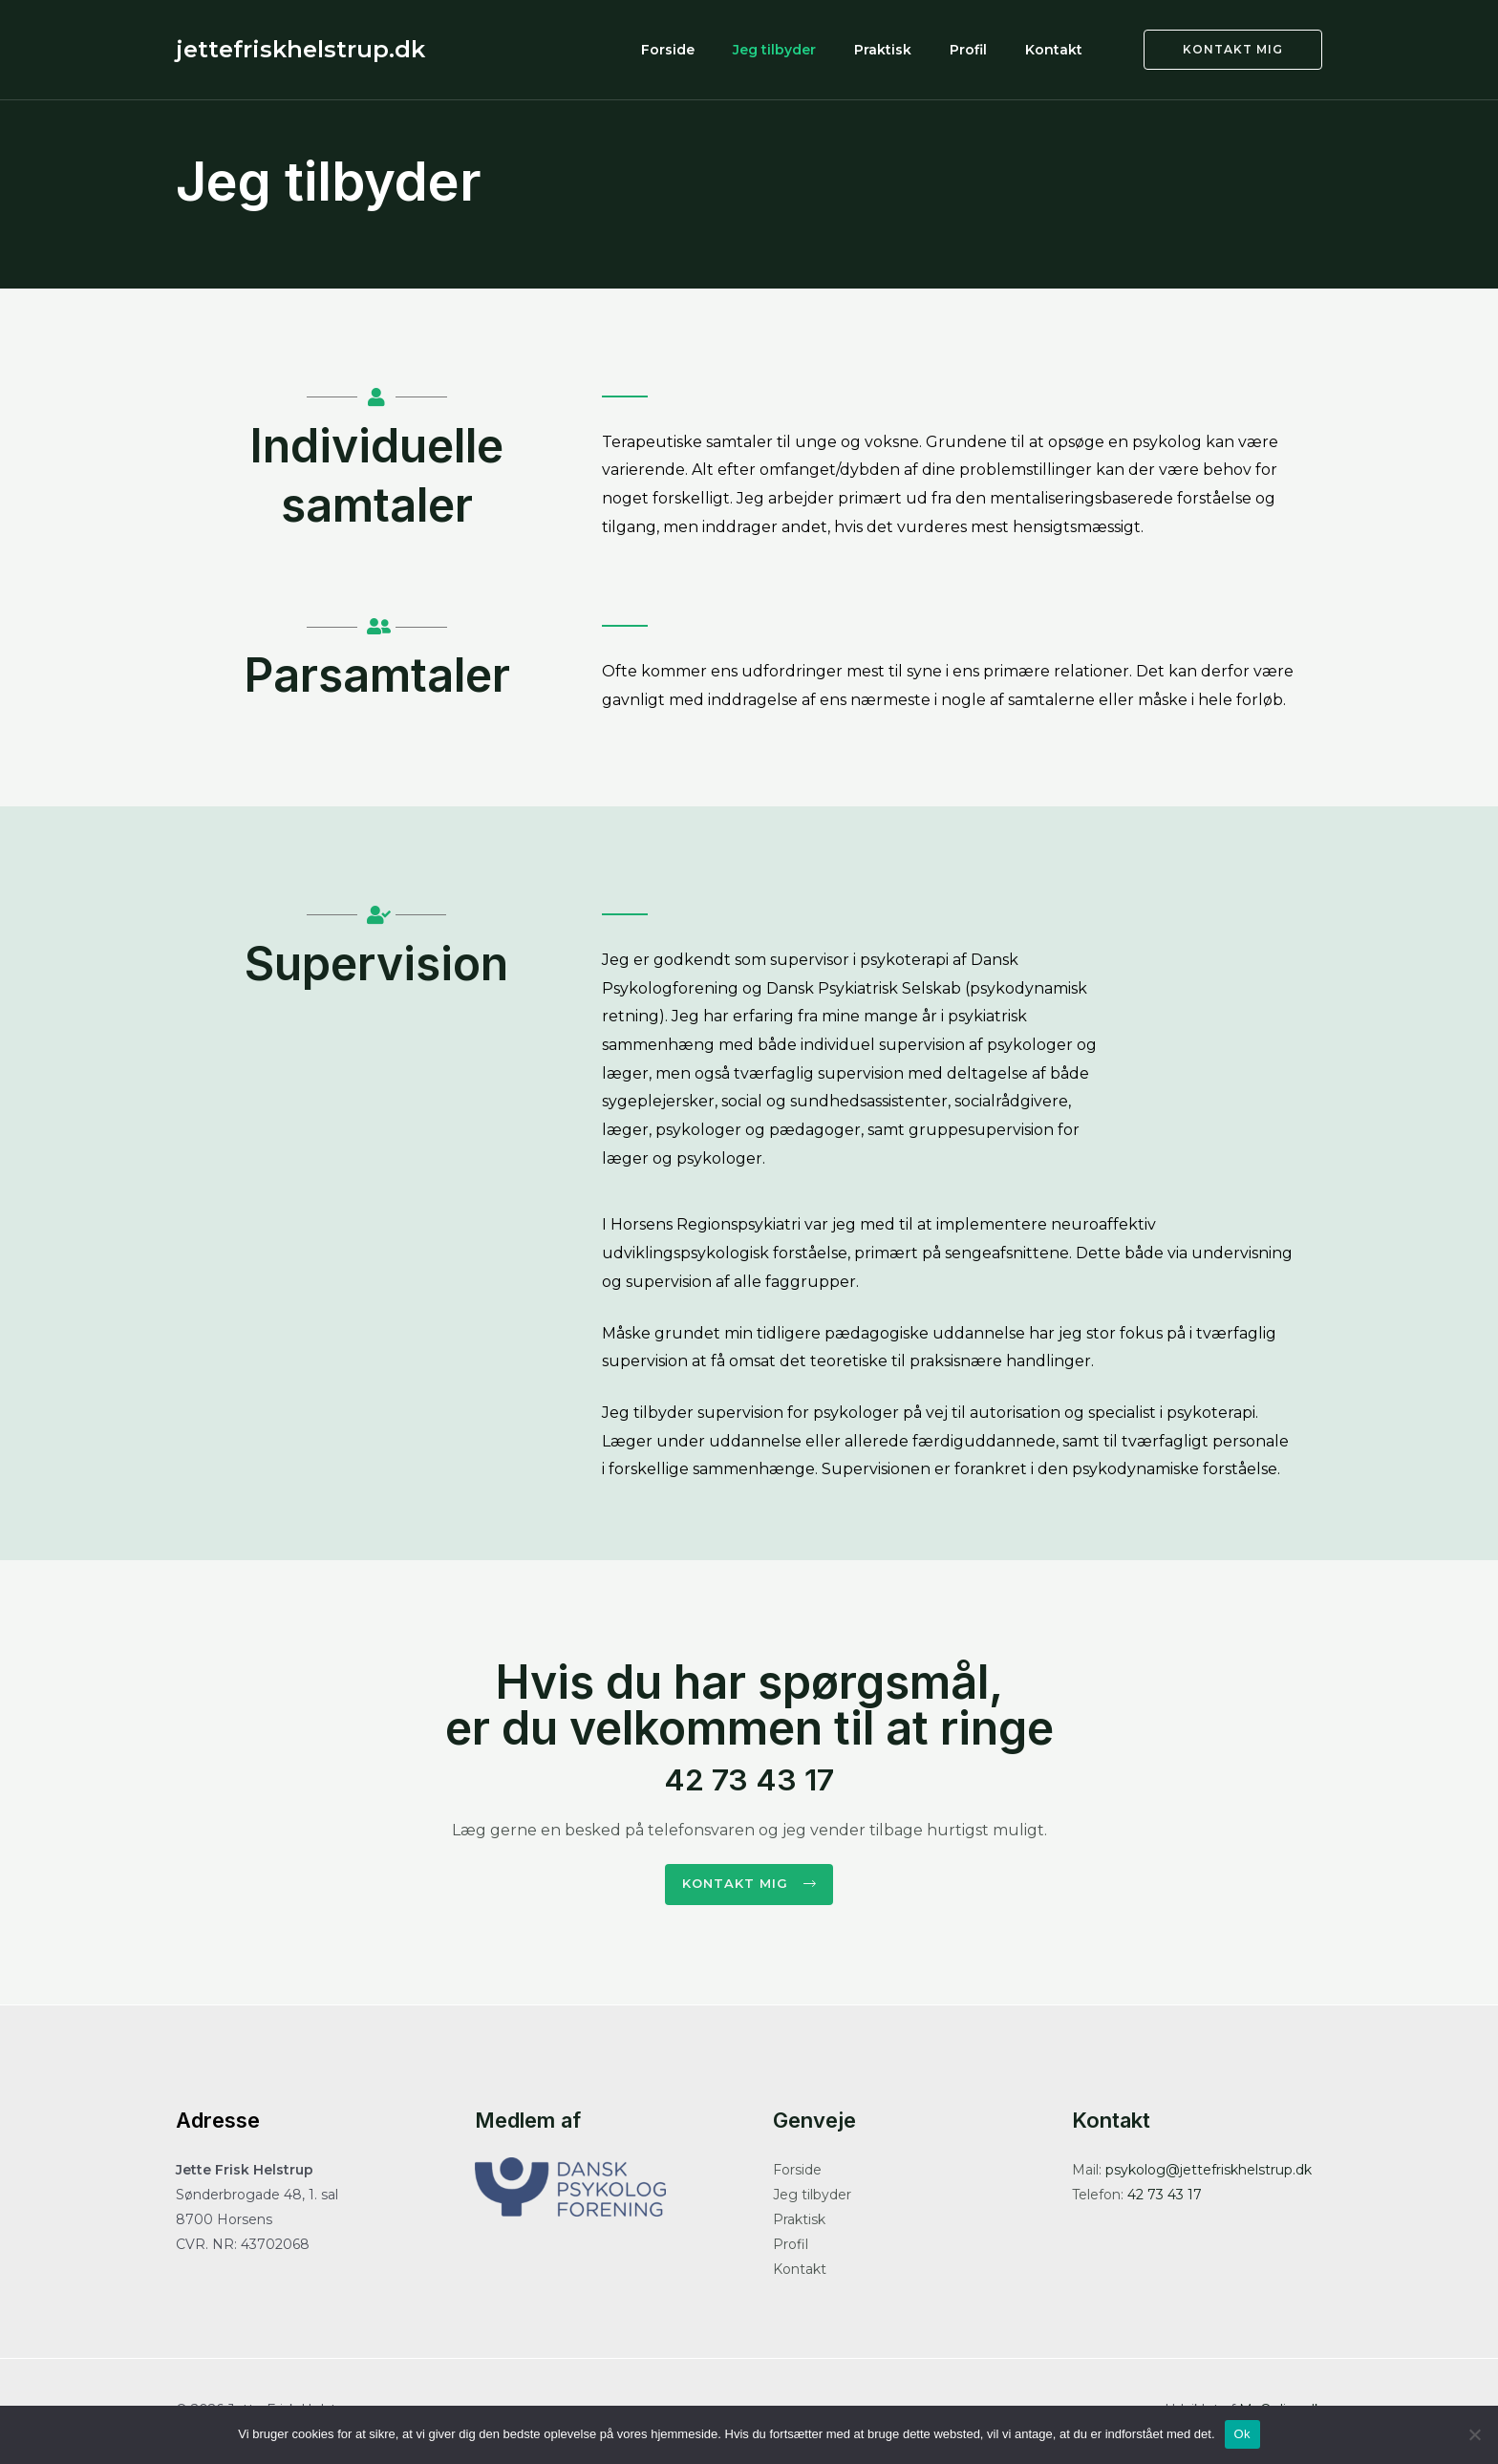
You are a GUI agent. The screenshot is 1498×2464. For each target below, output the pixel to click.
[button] (749, 1886)
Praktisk (921, 48)
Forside (736, 48)
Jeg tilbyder (827, 48)
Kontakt (1061, 48)
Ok (1242, 2434)
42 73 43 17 (749, 1774)
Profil (991, 48)
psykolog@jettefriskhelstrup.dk (1208, 2173)
